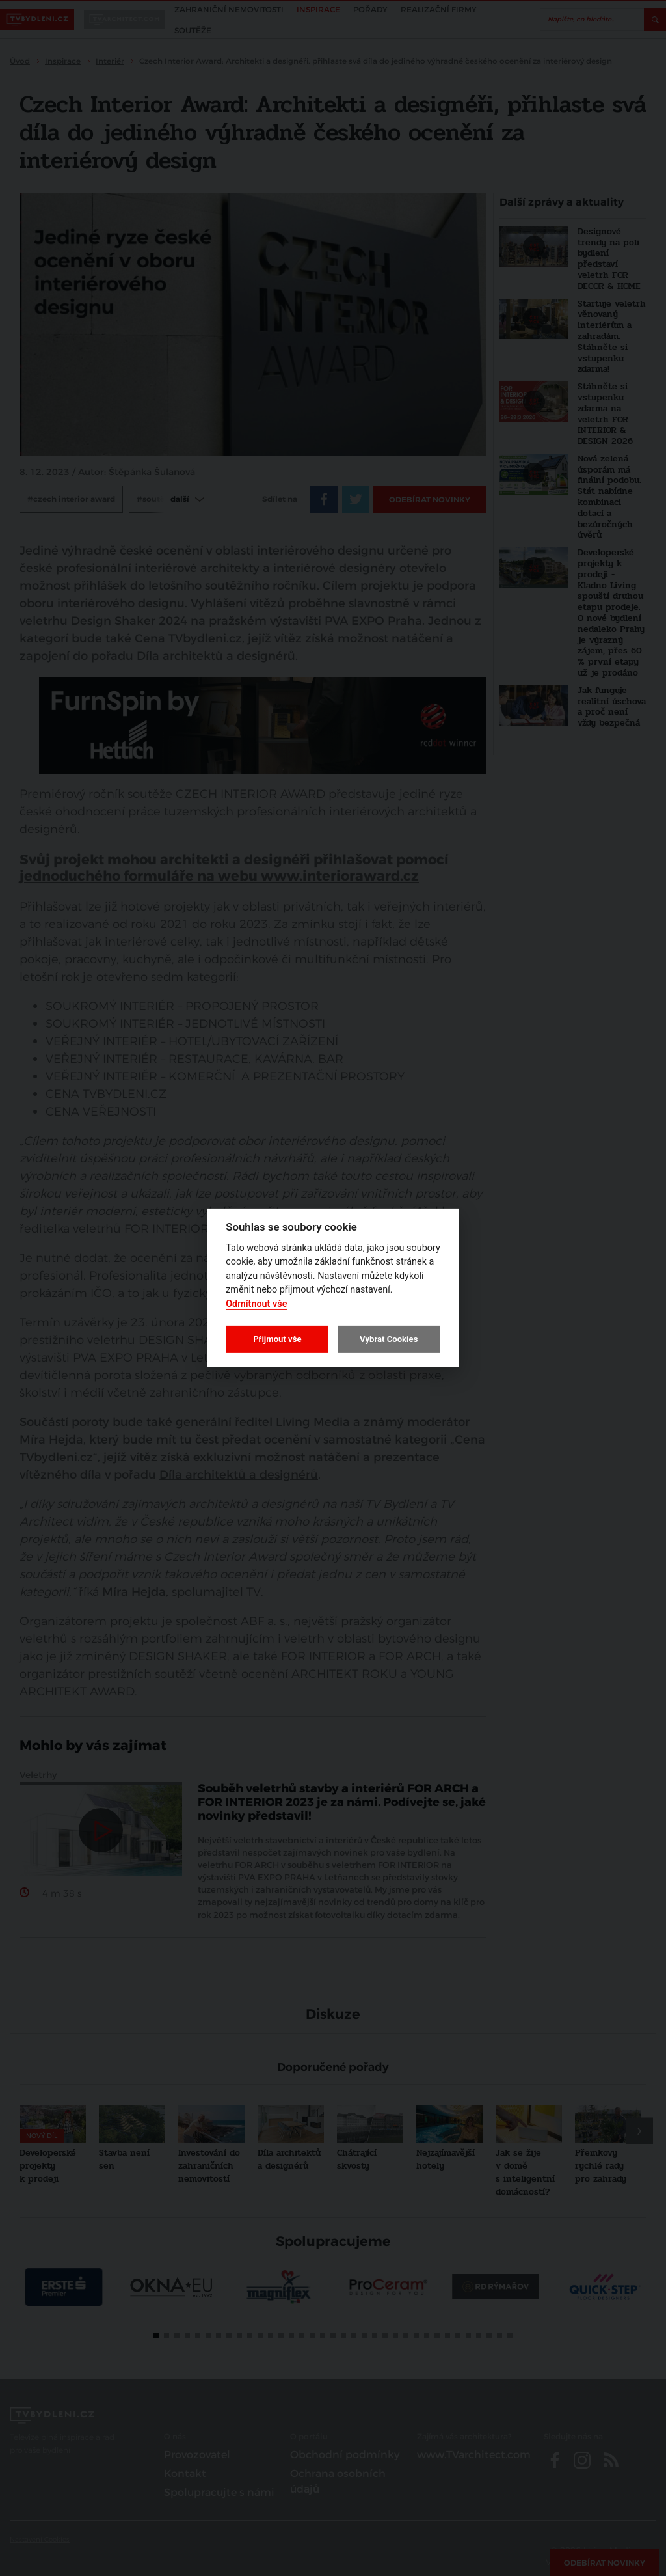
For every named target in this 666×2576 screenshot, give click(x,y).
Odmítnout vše (256, 1303)
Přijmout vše (277, 1339)
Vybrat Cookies (389, 1339)
